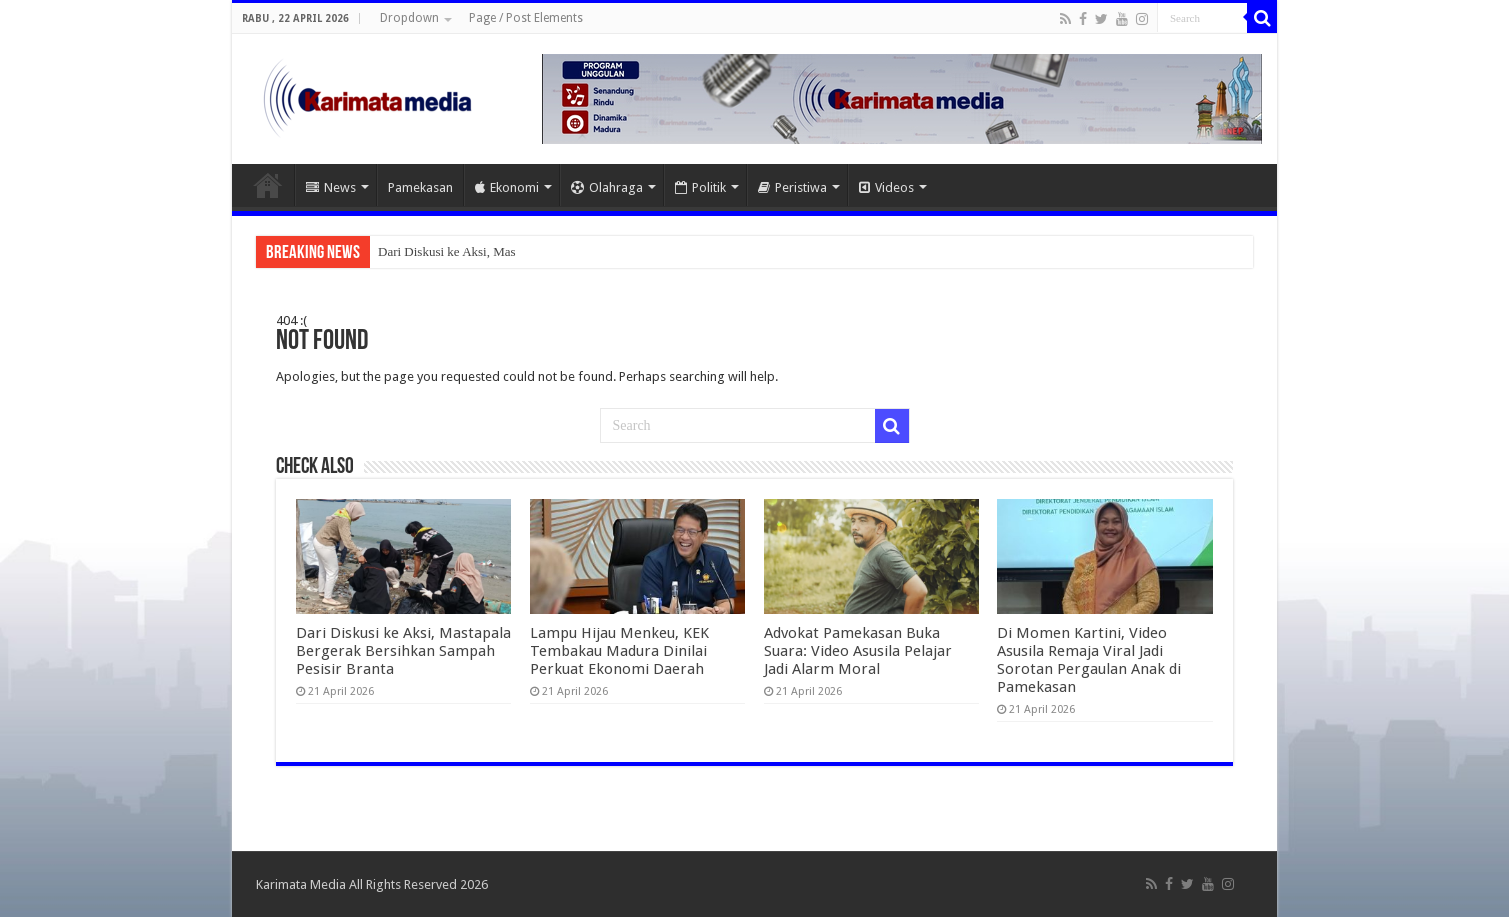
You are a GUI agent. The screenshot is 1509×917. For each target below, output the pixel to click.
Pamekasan (420, 187)
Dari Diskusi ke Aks (430, 251)
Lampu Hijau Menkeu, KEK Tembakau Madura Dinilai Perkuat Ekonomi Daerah (619, 651)
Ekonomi (507, 187)
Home (268, 185)
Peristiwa (792, 187)
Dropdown (409, 18)
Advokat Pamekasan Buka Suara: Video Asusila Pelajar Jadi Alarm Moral (858, 651)
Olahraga (607, 187)
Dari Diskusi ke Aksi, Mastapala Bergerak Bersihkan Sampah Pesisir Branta (403, 651)
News (331, 187)
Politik (700, 187)
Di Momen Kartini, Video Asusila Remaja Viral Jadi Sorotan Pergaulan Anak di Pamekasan (1089, 660)
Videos (886, 187)
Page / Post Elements (526, 18)
